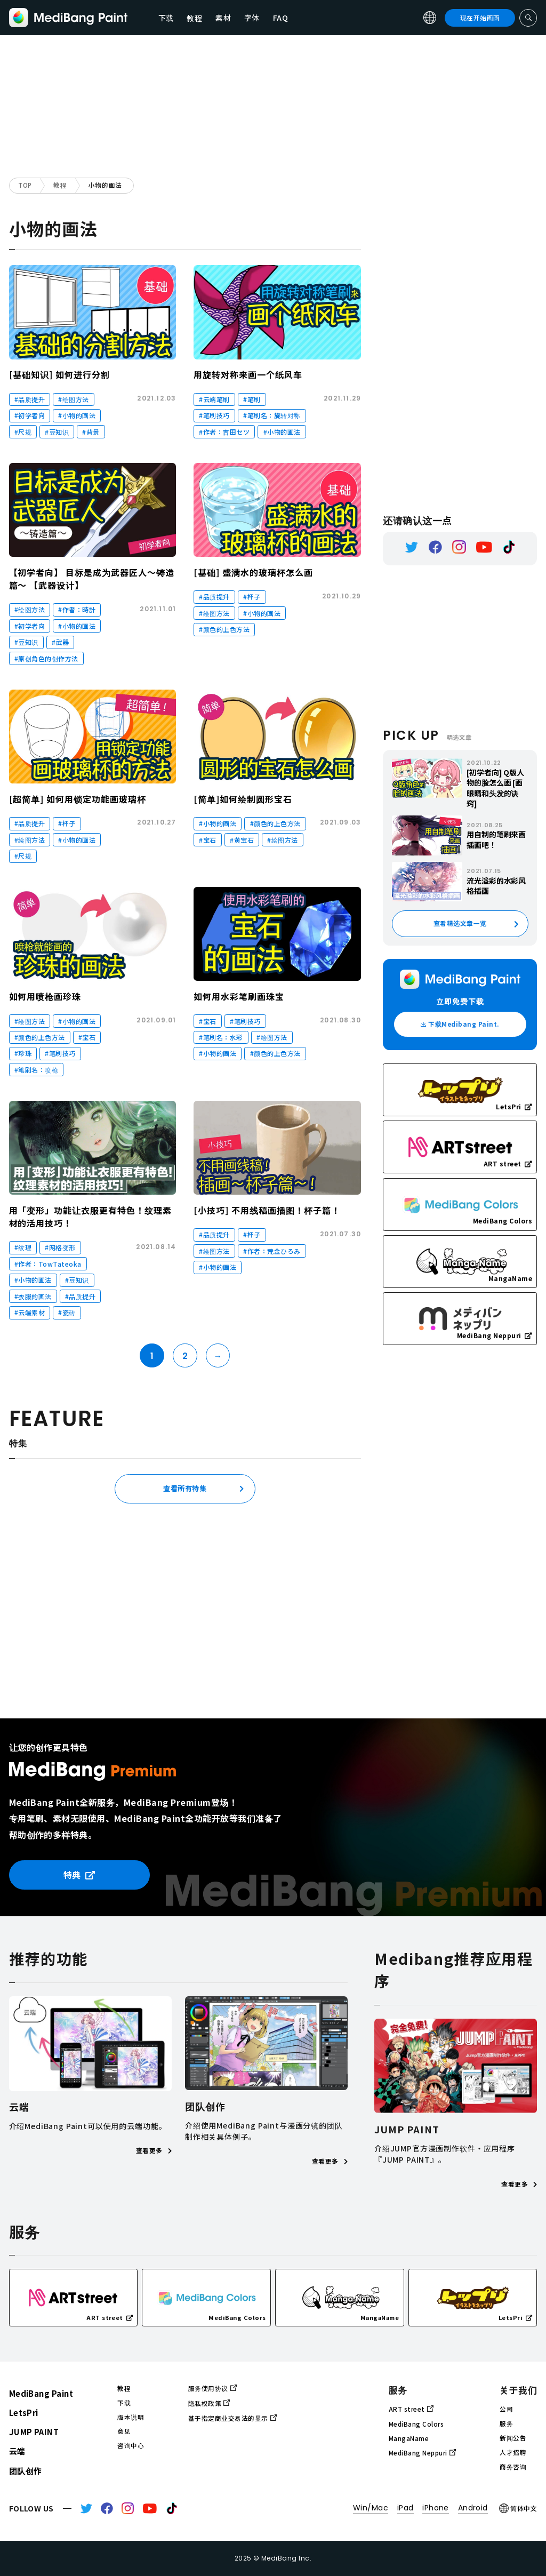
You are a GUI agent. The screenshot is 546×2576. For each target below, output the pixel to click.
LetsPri (23, 2412)
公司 (506, 2409)
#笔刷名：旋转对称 (271, 415)
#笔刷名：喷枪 (36, 1069)
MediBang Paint (41, 2393)
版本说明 (130, 2417)
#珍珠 (23, 1053)
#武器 (60, 641)
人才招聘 (513, 2452)
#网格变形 (60, 1247)
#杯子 (252, 596)
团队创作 (25, 2470)
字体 (252, 17)
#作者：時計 (76, 609)
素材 (223, 17)
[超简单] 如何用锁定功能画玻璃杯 (77, 799)
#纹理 (23, 1247)
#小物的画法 (76, 415)
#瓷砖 (67, 1312)
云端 (17, 2451)
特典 (79, 1874)
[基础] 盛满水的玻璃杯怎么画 (253, 572)
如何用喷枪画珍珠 (45, 996)
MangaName (409, 2438)
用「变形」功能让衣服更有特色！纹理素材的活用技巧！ (90, 1216)
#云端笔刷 (214, 399)
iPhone (435, 2507)
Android (473, 2507)
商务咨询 (513, 2466)
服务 (506, 2423)
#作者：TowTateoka (48, 1263)
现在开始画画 (480, 17)
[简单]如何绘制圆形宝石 (243, 799)
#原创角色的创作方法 (46, 658)
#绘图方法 (73, 399)
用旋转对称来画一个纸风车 (248, 374)
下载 (166, 17)
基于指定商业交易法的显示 (232, 2418)
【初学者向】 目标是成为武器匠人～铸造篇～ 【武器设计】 (91, 578)
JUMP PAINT (34, 2431)
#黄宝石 (242, 839)
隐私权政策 (209, 2403)
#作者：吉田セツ (224, 431)
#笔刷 (252, 399)
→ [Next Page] (217, 1356)
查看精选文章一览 (460, 923)
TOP (25, 185)
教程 (60, 185)
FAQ (280, 17)
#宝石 (207, 839)
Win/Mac (370, 2507)
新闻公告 (513, 2438)
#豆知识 (57, 431)
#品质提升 (29, 399)
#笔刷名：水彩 (221, 1037)
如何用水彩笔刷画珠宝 (239, 996)
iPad (405, 2507)
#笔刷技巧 (214, 415)
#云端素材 (29, 1312)
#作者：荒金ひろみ (271, 1250)
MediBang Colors (416, 2424)
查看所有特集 (184, 1488)
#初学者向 (29, 415)
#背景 (91, 431)
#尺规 (23, 431)
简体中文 (518, 2508)
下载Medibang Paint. (460, 1024)
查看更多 (154, 2150)
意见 (124, 2431)
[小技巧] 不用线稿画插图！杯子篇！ (267, 1210)
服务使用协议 (212, 2388)
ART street (411, 2409)
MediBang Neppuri (422, 2453)
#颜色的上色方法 (224, 629)
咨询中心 (130, 2445)
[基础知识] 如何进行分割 (59, 374)
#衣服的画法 (33, 1296)
